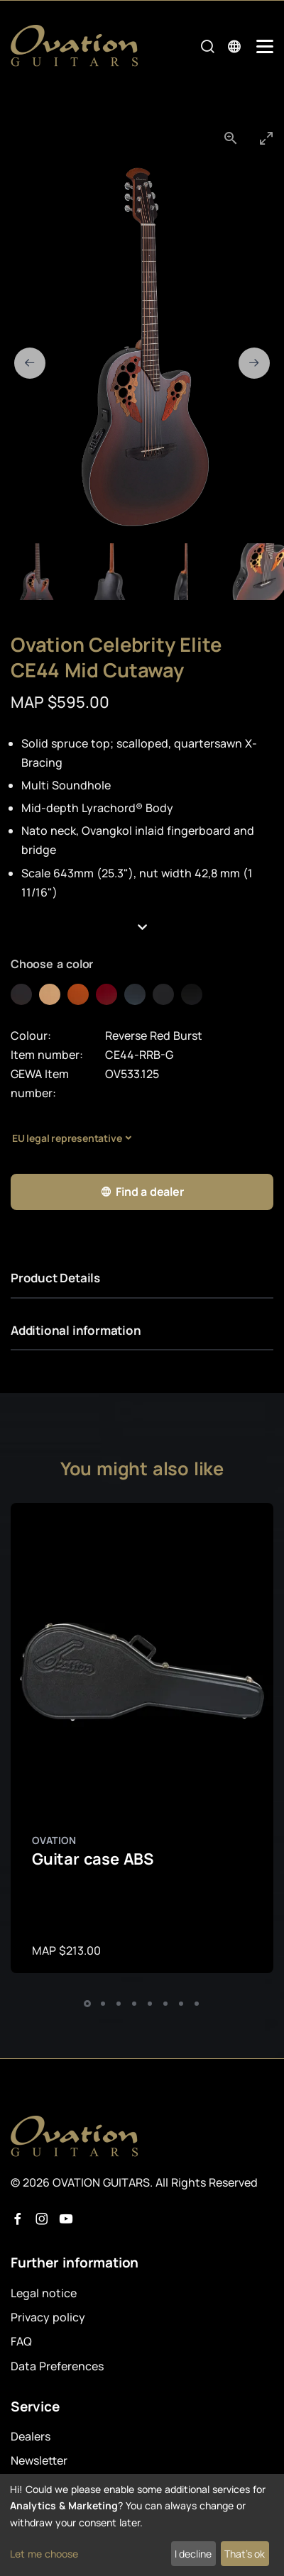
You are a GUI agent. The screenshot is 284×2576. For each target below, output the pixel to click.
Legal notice (44, 2293)
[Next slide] (254, 363)
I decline (193, 2553)
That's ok (244, 2553)
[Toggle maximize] (266, 138)
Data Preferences (57, 2366)
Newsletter (39, 2460)
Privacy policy (48, 2317)
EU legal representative (66, 1138)
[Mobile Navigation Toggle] (264, 46)
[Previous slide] (29, 363)
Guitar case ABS (92, 1859)
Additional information (76, 1330)
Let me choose (44, 2553)
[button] (142, 927)
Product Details (55, 1278)
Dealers (30, 2436)
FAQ (21, 2341)
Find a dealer (141, 1191)
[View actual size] (230, 138)
